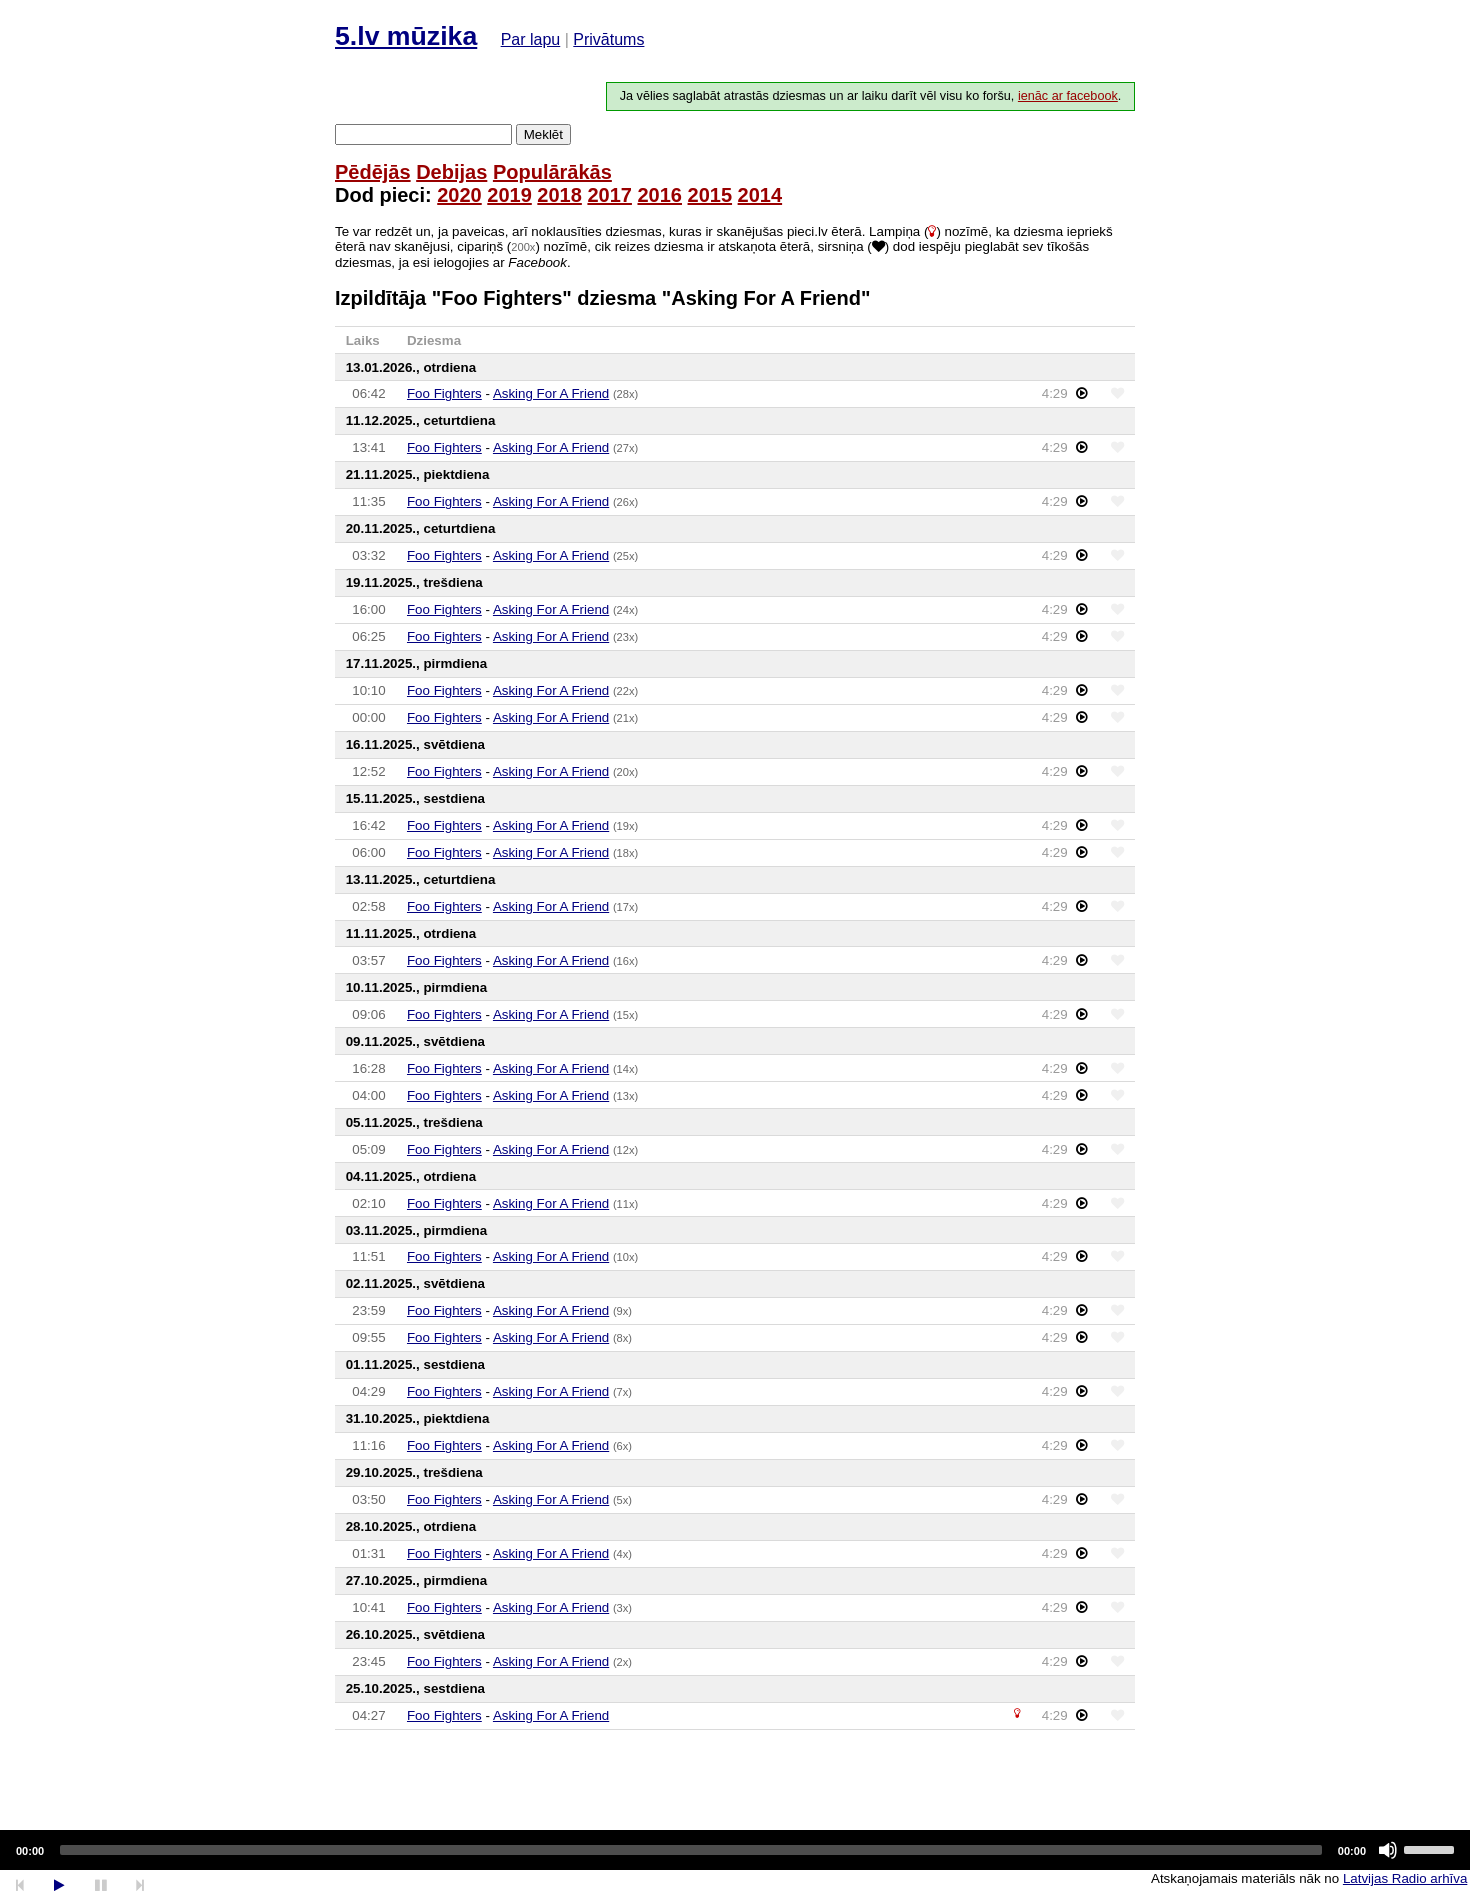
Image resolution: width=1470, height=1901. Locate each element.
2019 (509, 195)
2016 (659, 195)
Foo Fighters (444, 393)
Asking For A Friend (551, 393)
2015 (710, 195)
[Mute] (1388, 1850)
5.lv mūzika (406, 36)
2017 (609, 195)
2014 (760, 195)
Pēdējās (373, 172)
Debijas (451, 172)
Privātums (608, 39)
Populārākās (552, 172)
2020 (459, 195)
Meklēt (543, 134)
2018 (559, 195)
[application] (735, 1850)
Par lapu (531, 39)
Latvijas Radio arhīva (1405, 1878)
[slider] (691, 1850)
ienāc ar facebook (1068, 96)
